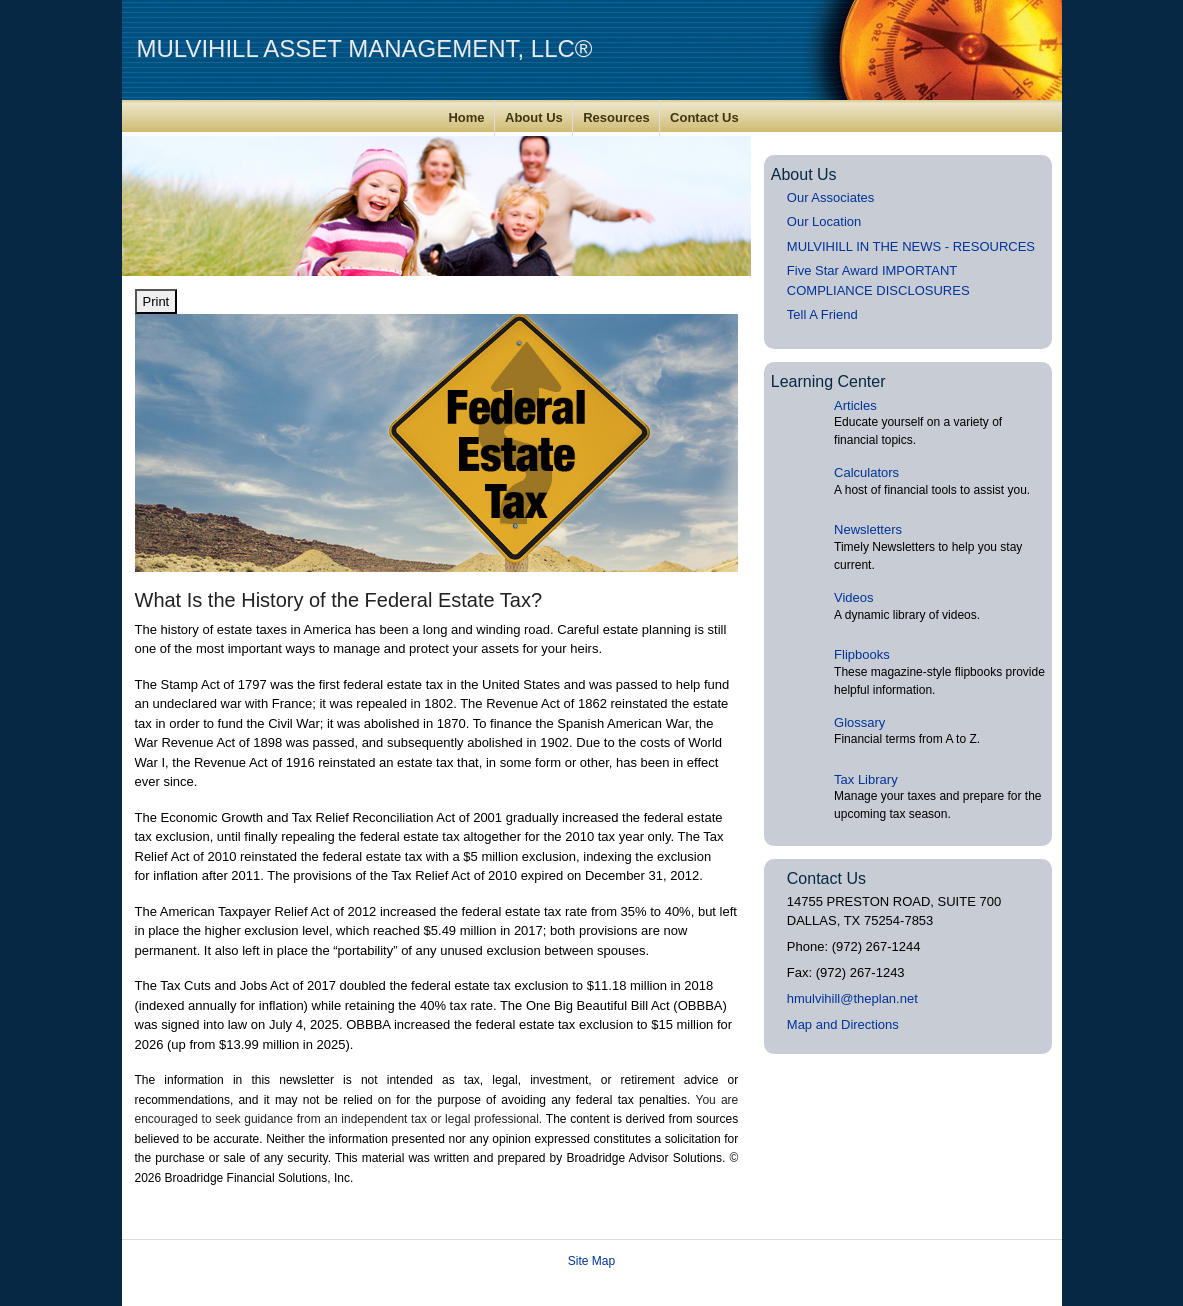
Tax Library (866, 779)
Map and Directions (843, 1024)
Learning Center (828, 381)
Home (466, 117)
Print (156, 301)
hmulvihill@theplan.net (852, 998)
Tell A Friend (822, 314)
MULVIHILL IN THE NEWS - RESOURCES (911, 246)
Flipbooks (862, 654)
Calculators (866, 472)
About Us (534, 117)
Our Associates (830, 197)
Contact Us (704, 117)
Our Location (824, 221)
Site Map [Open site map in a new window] (591, 1261)
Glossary (859, 722)
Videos (854, 597)
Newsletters (868, 529)
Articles (855, 405)
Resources (616, 117)
